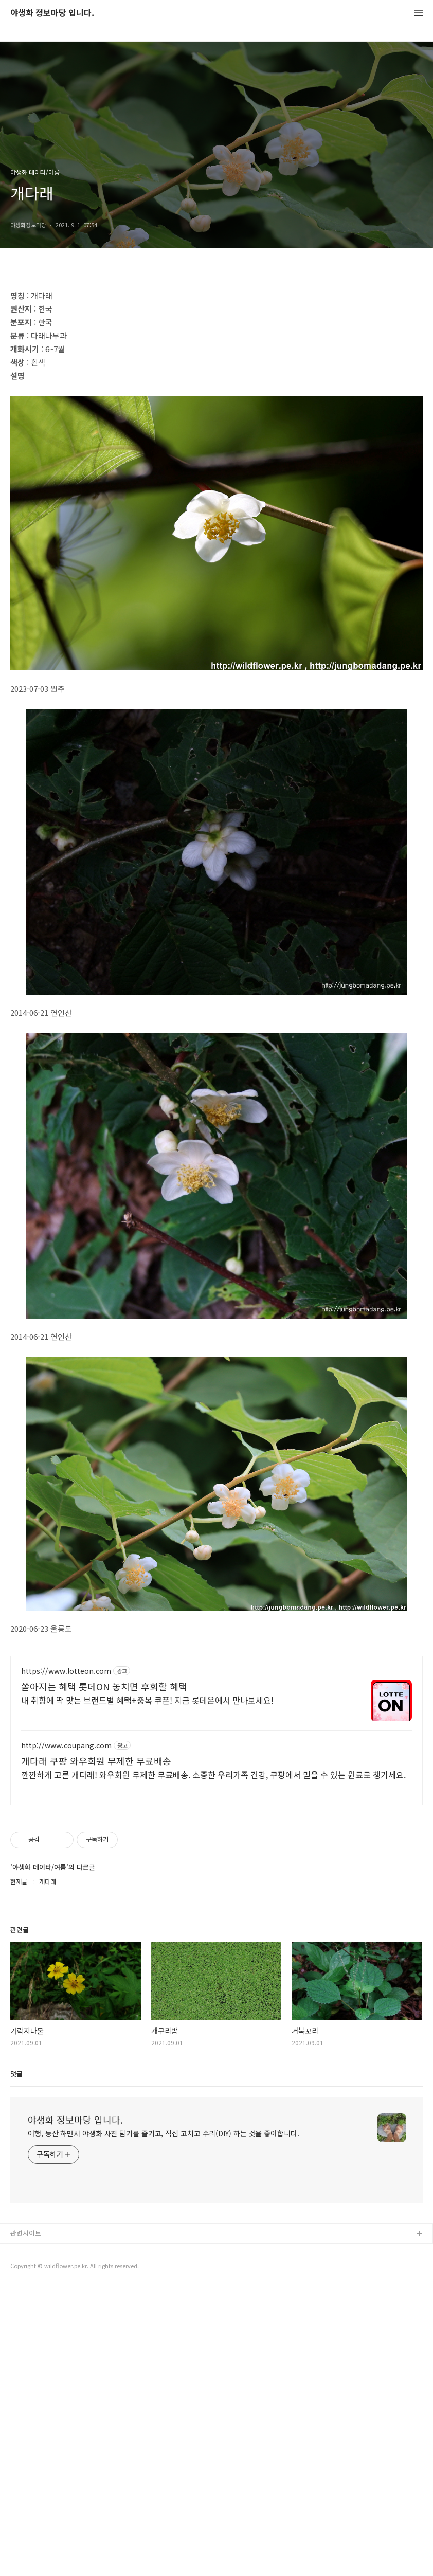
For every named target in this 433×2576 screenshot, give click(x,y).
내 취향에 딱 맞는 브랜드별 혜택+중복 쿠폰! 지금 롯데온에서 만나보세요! (147, 1988)
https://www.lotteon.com (66, 1958)
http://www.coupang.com (66, 2033)
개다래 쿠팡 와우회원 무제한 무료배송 (96, 2048)
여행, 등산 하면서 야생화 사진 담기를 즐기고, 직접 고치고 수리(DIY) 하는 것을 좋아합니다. (163, 2421)
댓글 (16, 2361)
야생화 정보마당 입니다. (52, 13)
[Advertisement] (216, 351)
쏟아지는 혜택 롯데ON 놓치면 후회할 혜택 (104, 1974)
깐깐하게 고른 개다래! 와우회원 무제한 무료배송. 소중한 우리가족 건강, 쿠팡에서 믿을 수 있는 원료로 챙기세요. (213, 2062)
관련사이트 (25, 2521)
